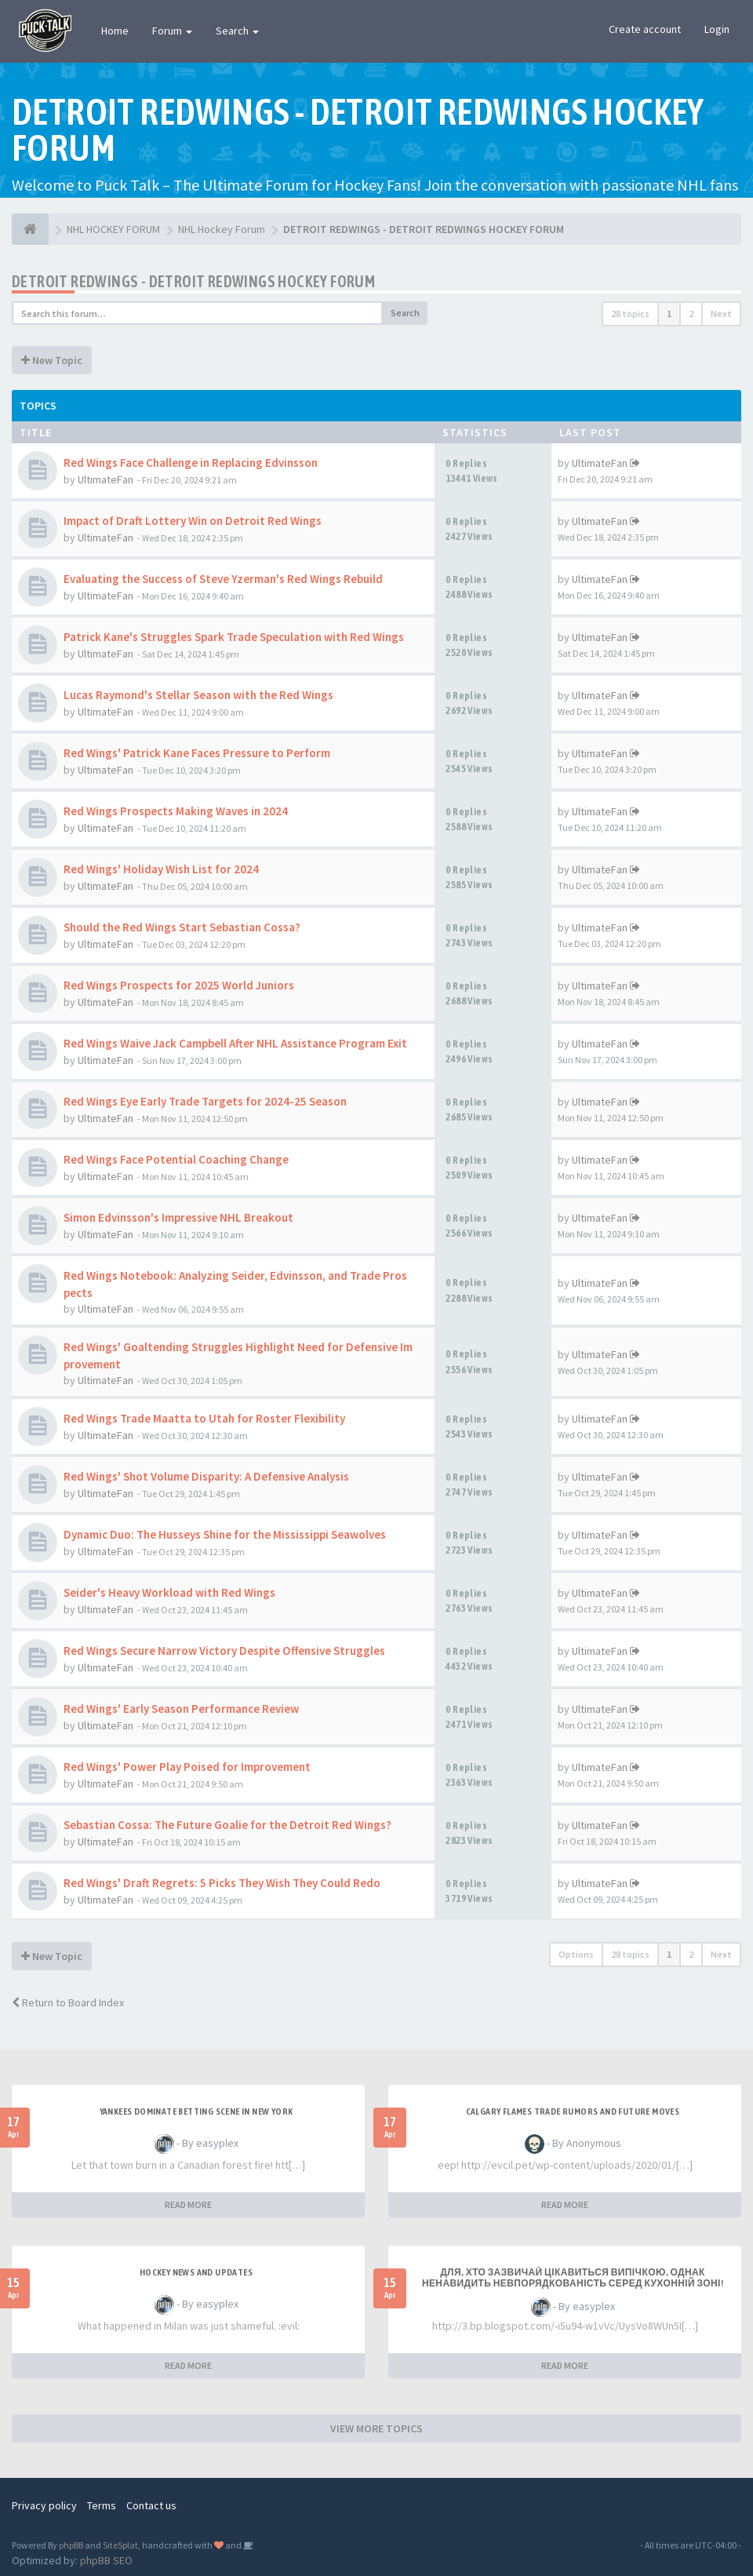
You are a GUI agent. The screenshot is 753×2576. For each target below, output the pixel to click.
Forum (172, 31)
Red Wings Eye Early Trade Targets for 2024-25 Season (205, 1101)
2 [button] (691, 313)
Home (115, 31)
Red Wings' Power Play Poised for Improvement (187, 1766)
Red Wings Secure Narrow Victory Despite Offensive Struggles (224, 1650)
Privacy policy (44, 2505)
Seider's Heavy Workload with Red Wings (169, 1592)
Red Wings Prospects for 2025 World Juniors (179, 985)
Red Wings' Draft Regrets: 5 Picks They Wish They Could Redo (222, 1882)
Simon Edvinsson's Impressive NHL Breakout (178, 1217)
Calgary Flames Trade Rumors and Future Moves (573, 2111)
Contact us (151, 2505)
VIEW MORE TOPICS (376, 2428)
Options (576, 1954)
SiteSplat (120, 2545)
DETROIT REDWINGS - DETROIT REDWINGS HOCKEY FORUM (193, 281)
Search (237, 31)
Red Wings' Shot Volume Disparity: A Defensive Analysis (206, 1476)
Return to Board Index (68, 2002)
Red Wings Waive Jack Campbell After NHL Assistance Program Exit (235, 1043)
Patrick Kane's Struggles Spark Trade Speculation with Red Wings (234, 636)
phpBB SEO (106, 2560)
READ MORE (188, 2204)
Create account (645, 29)
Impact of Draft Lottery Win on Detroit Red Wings (193, 520)
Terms (101, 2505)
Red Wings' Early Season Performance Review (181, 1708)
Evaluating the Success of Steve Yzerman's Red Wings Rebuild (223, 578)
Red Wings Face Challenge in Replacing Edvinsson (191, 462)
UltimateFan (105, 479)
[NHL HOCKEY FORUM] (30, 229)
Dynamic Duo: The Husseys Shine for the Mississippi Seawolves (225, 1534)
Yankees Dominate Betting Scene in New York (196, 2111)
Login (716, 29)
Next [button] (721, 313)
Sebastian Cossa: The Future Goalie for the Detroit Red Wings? (227, 1824)
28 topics (630, 313)
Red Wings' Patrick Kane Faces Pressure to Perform (197, 752)
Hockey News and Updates (196, 2272)
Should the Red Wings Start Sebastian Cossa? (182, 927)
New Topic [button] (51, 360)
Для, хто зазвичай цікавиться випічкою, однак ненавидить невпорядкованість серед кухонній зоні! (572, 2278)
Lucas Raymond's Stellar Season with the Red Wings (198, 694)
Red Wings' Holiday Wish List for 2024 (161, 869)
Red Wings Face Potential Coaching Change (176, 1159)
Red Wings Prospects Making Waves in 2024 (176, 810)
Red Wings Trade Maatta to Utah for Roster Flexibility (204, 1418)
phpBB (71, 2545)
